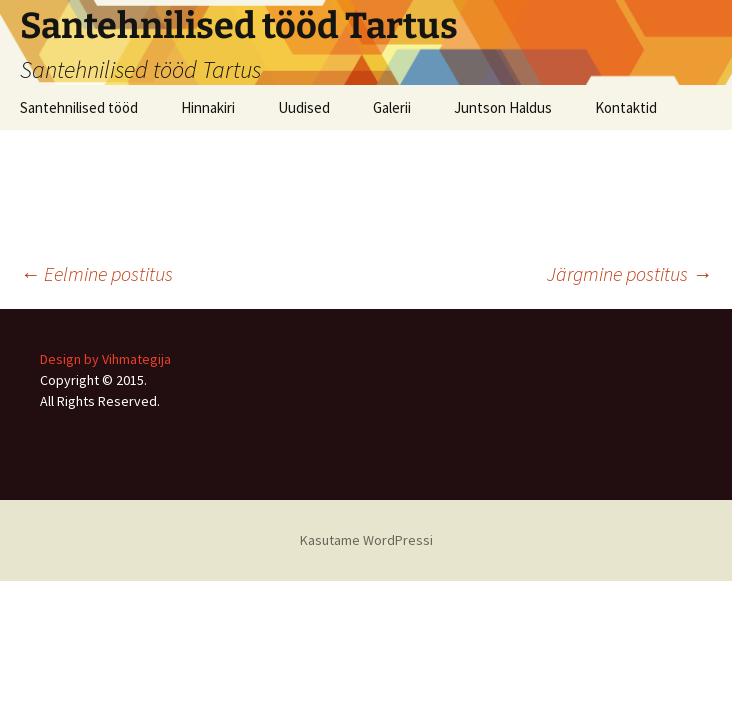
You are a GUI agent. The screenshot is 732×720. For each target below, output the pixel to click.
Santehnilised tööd (79, 107)
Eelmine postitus (96, 273)
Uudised (304, 107)
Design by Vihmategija (105, 359)
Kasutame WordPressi (366, 540)
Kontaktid (626, 107)
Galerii (392, 107)
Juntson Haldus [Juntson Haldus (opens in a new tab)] (503, 107)
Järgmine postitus (629, 273)
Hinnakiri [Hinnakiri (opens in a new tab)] (208, 107)
